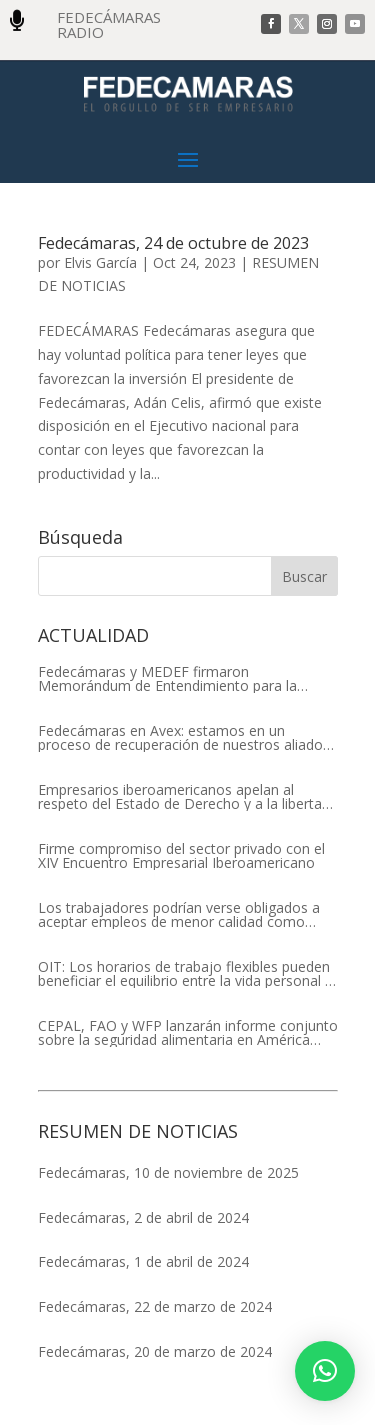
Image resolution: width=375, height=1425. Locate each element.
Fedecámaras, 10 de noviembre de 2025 (168, 1172)
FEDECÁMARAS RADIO (109, 24)
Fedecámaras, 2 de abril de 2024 (143, 1217)
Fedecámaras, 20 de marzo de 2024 (155, 1351)
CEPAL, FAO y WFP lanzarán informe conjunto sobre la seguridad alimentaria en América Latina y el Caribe (188, 1033)
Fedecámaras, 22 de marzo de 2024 (155, 1306)
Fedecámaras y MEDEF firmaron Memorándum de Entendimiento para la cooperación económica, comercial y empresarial (167, 679)
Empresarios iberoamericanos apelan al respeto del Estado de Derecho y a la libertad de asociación (184, 797)
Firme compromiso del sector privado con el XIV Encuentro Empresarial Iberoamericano (181, 856)
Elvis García (100, 262)
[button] (325, 1371)
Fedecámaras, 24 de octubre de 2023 (173, 243)
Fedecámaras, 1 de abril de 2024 (143, 1261)
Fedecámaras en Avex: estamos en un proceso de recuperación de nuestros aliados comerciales (184, 738)
